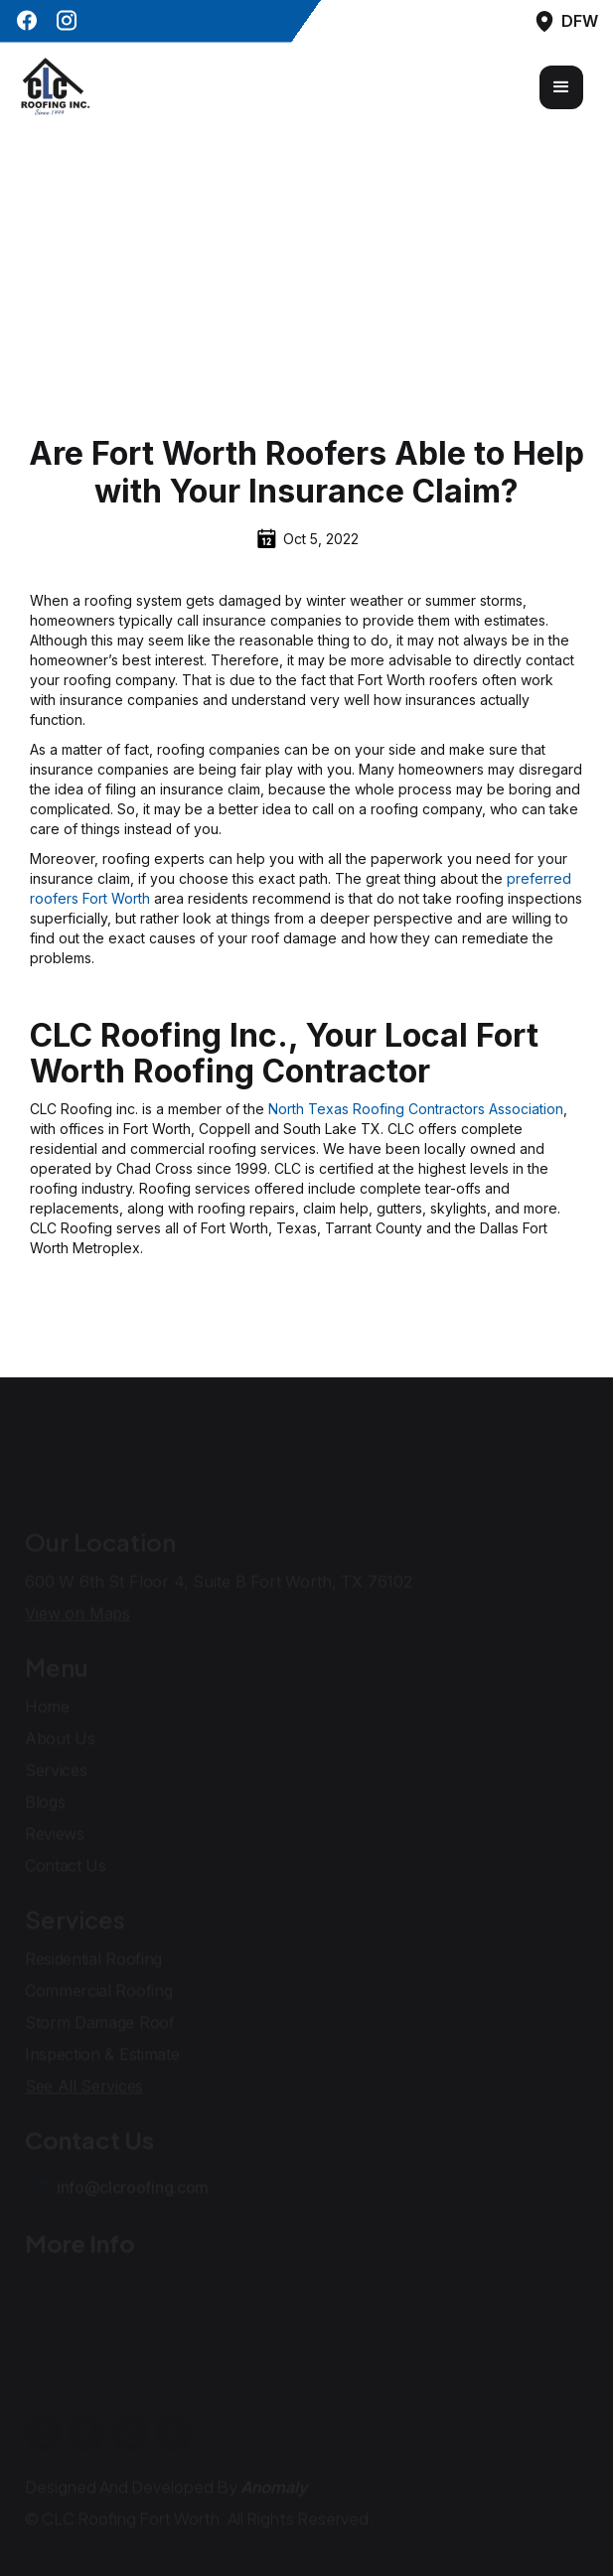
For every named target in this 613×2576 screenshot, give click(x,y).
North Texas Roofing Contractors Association (415, 1108)
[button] (561, 87)
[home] (55, 87)
